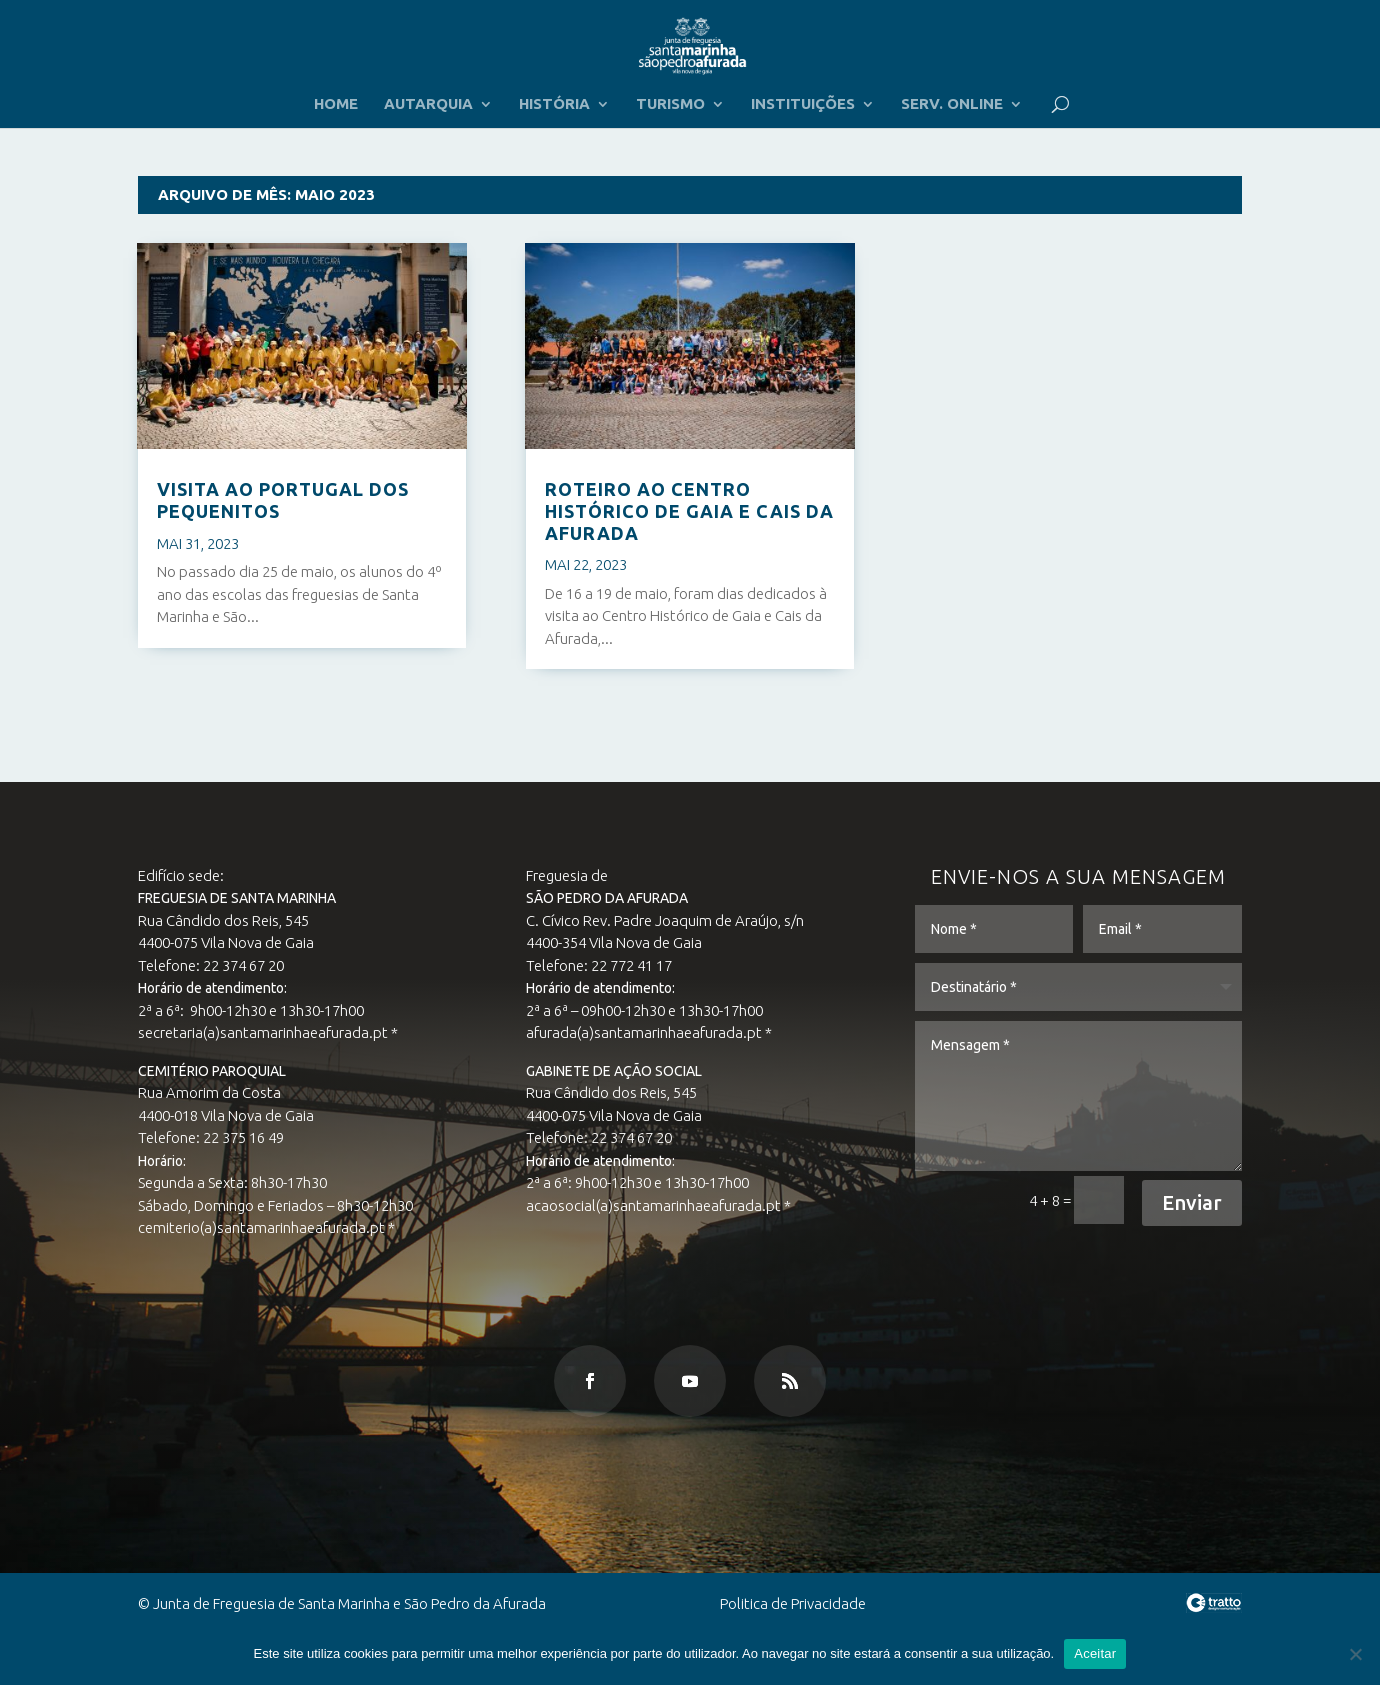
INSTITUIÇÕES (803, 104)
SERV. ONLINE (952, 104)
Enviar (1171, 1201)
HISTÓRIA (554, 104)
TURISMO (670, 104)
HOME (336, 104)
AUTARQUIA (428, 104)
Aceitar (1095, 1653)
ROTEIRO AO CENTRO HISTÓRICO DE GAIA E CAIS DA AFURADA (689, 510)
